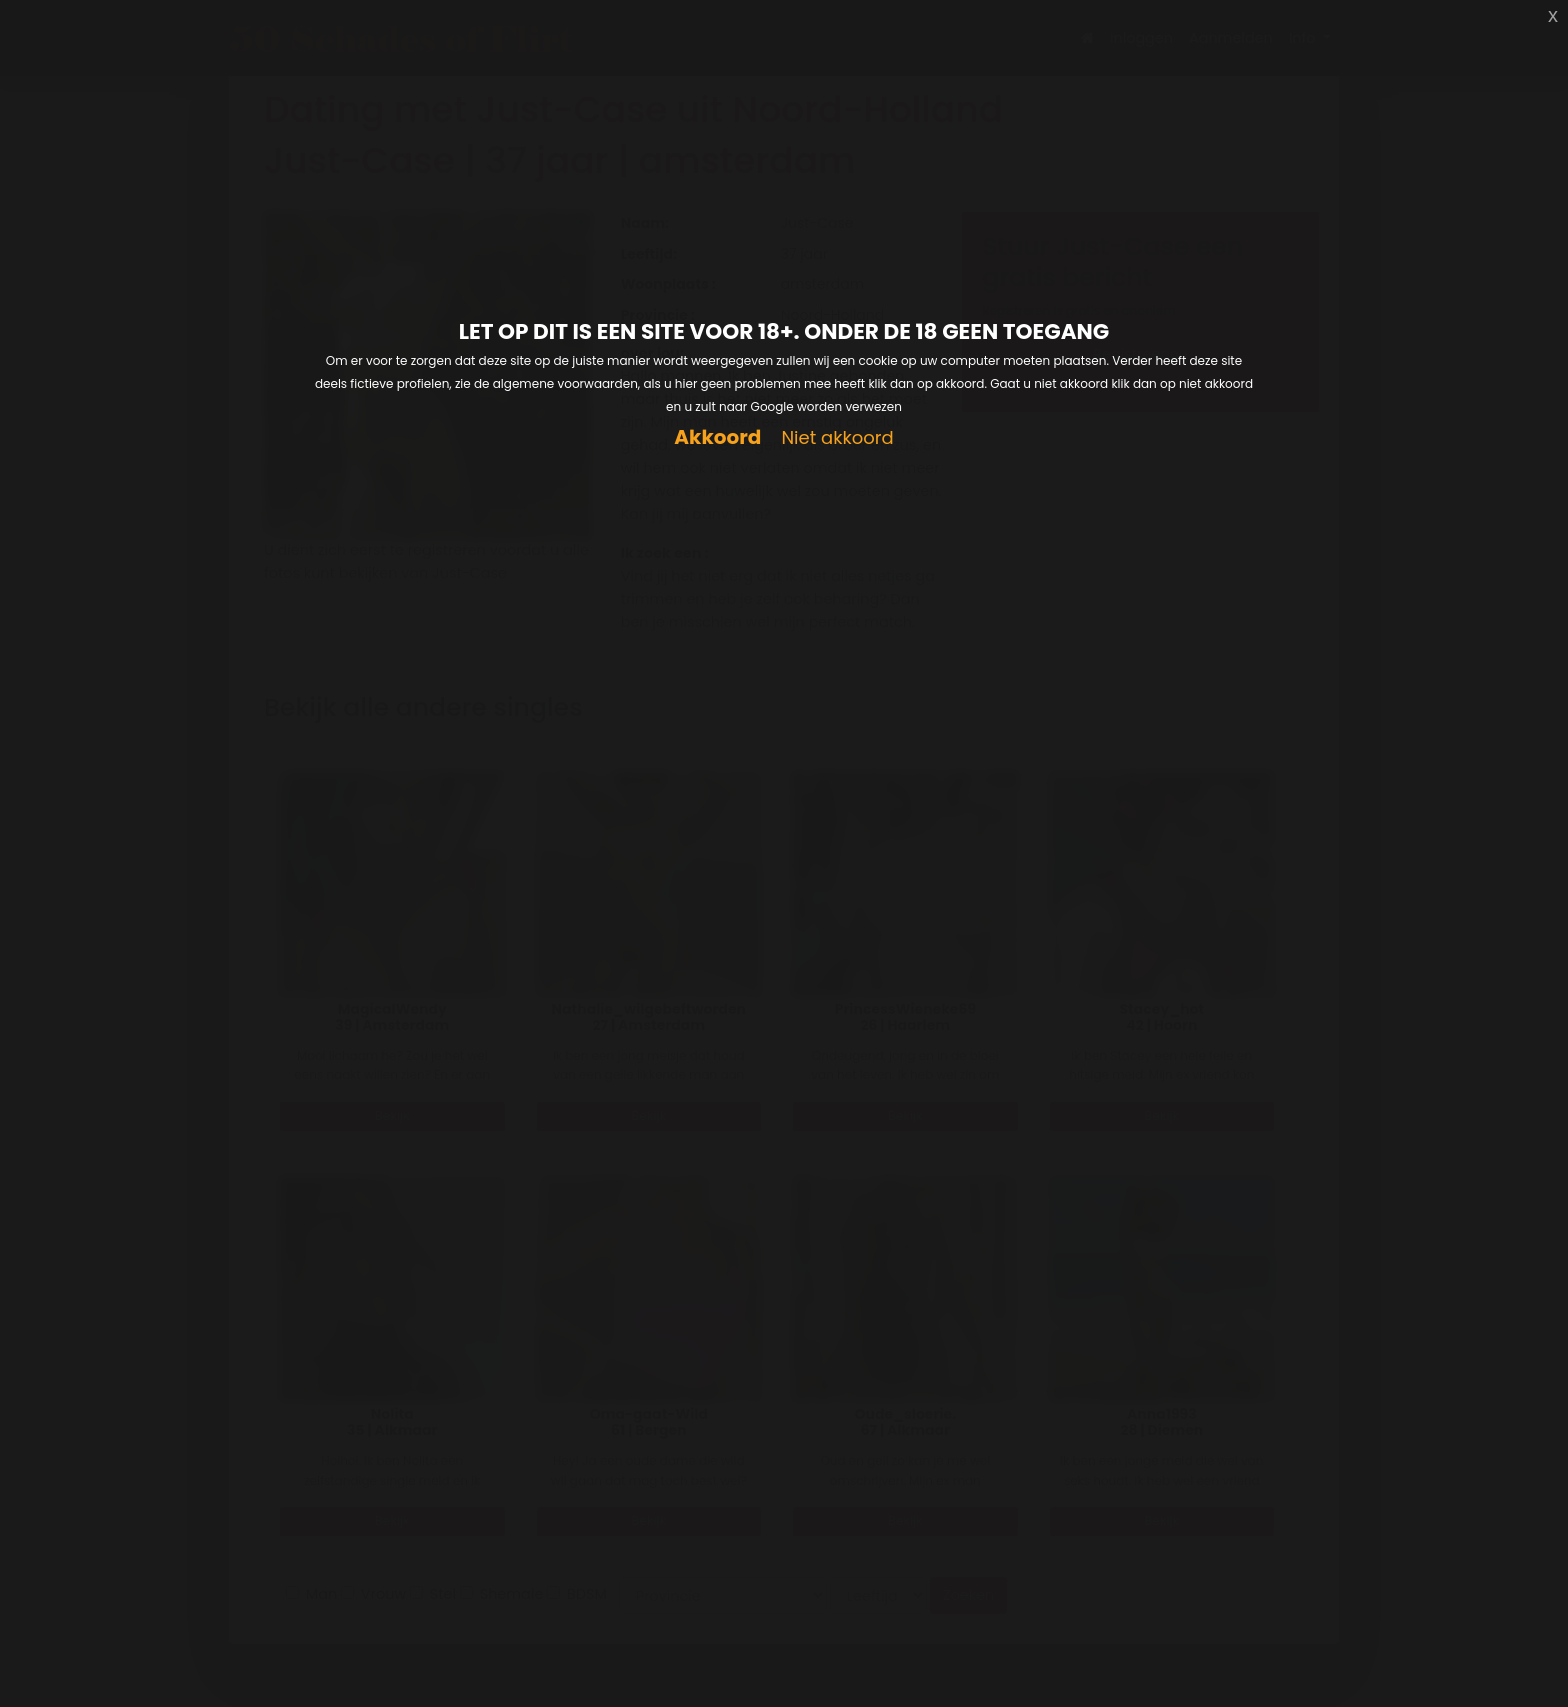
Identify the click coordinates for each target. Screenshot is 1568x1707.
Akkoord (717, 437)
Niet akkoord (837, 438)
